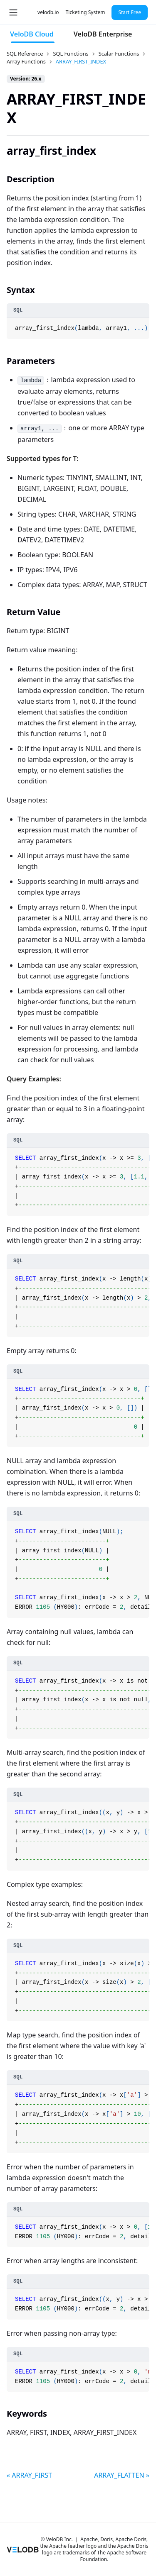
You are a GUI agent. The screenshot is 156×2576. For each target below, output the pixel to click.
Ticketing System (85, 12)
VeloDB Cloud (32, 34)
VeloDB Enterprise (103, 34)
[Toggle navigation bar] (13, 12)
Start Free (129, 12)
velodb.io (48, 12)
